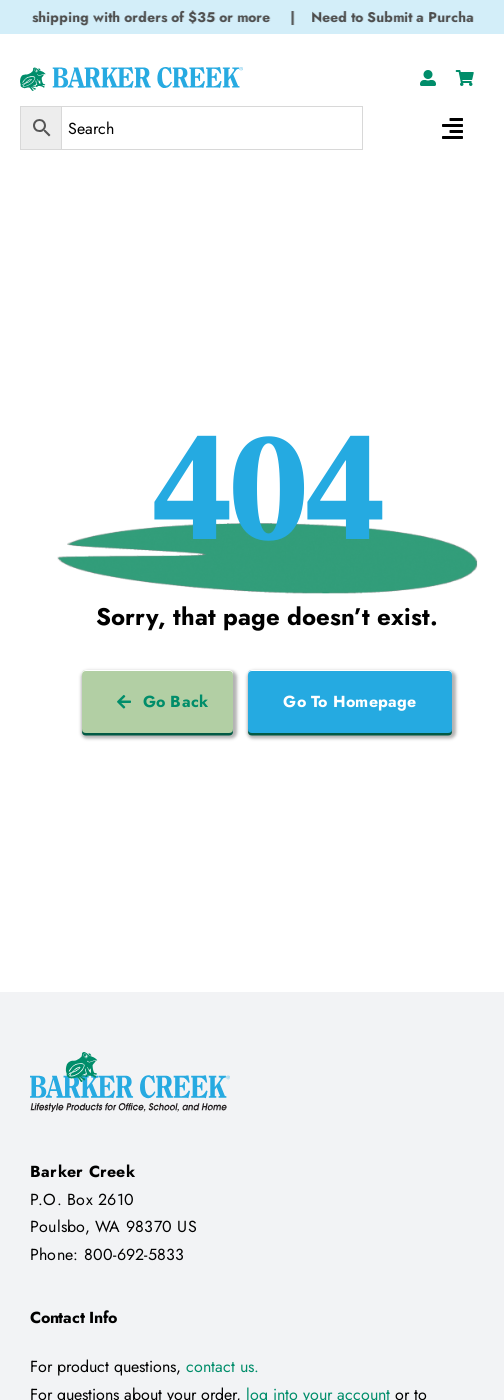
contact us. (222, 1366)
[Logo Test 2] (131, 74)
